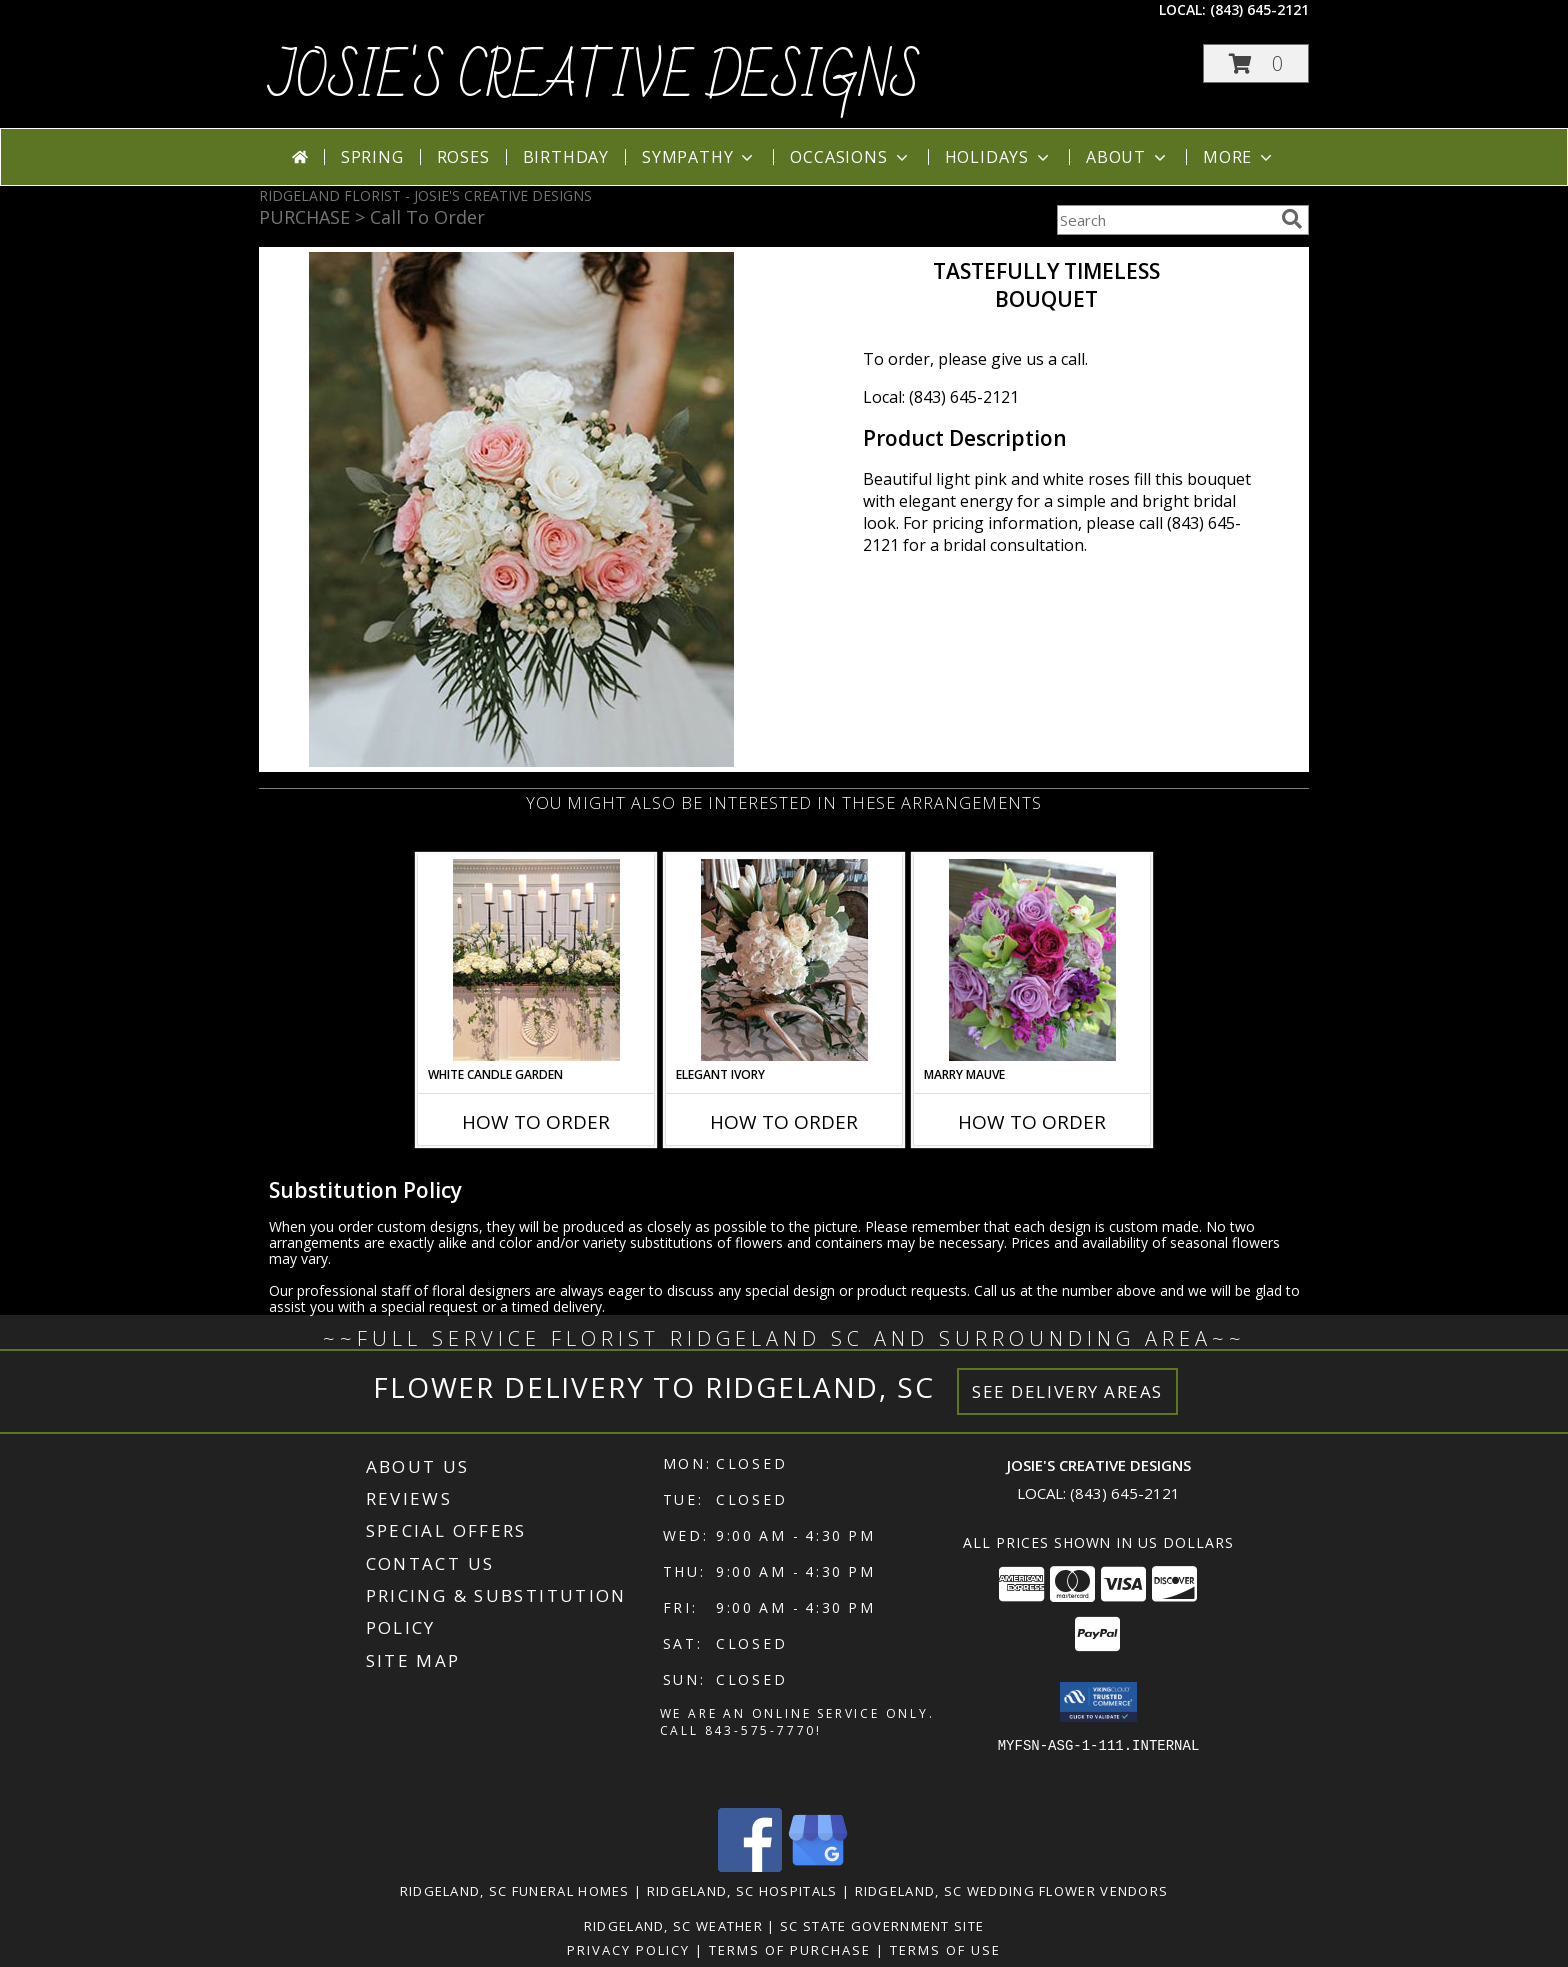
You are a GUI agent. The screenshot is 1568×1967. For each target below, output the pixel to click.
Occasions (850, 157)
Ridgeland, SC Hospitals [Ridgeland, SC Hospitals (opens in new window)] (742, 1891)
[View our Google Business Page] (818, 1866)
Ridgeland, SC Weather (673, 1926)
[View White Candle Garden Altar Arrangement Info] (536, 960)
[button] (1256, 63)
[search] (1292, 219)
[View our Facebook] (750, 1866)
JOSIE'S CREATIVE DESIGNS (595, 79)
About (1128, 157)
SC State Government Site (882, 1926)
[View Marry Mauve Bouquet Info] (1032, 960)
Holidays (999, 157)
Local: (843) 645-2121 (941, 397)
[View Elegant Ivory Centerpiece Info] (784, 960)
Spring (372, 157)
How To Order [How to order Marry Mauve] (1032, 1122)
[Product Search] (1165, 220)
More (1239, 157)
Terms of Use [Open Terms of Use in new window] (945, 1950)
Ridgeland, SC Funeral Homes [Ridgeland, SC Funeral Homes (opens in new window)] (515, 1891)
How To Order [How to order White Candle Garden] (536, 1122)
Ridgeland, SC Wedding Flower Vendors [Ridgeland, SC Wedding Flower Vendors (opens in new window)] (1012, 1891)
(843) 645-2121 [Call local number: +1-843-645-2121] (1259, 9)
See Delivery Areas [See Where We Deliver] (1067, 1391)
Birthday (566, 157)
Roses (463, 157)
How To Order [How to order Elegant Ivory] (784, 1122)
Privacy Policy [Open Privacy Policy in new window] (628, 1950)
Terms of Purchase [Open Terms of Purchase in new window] (790, 1950)
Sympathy (699, 157)
